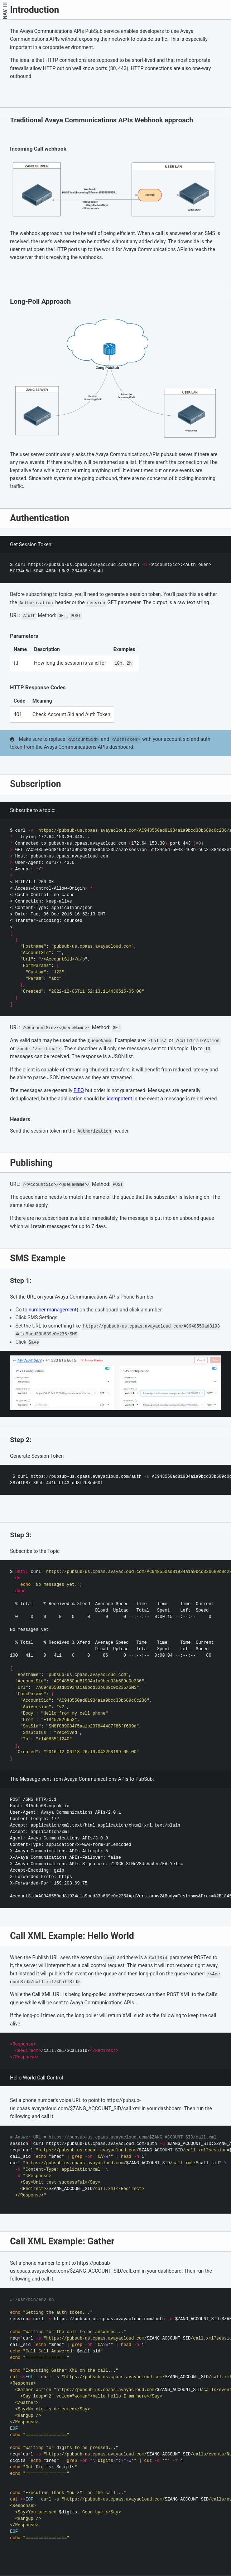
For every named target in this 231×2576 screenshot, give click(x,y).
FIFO (78, 1090)
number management (53, 1310)
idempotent (119, 1098)
